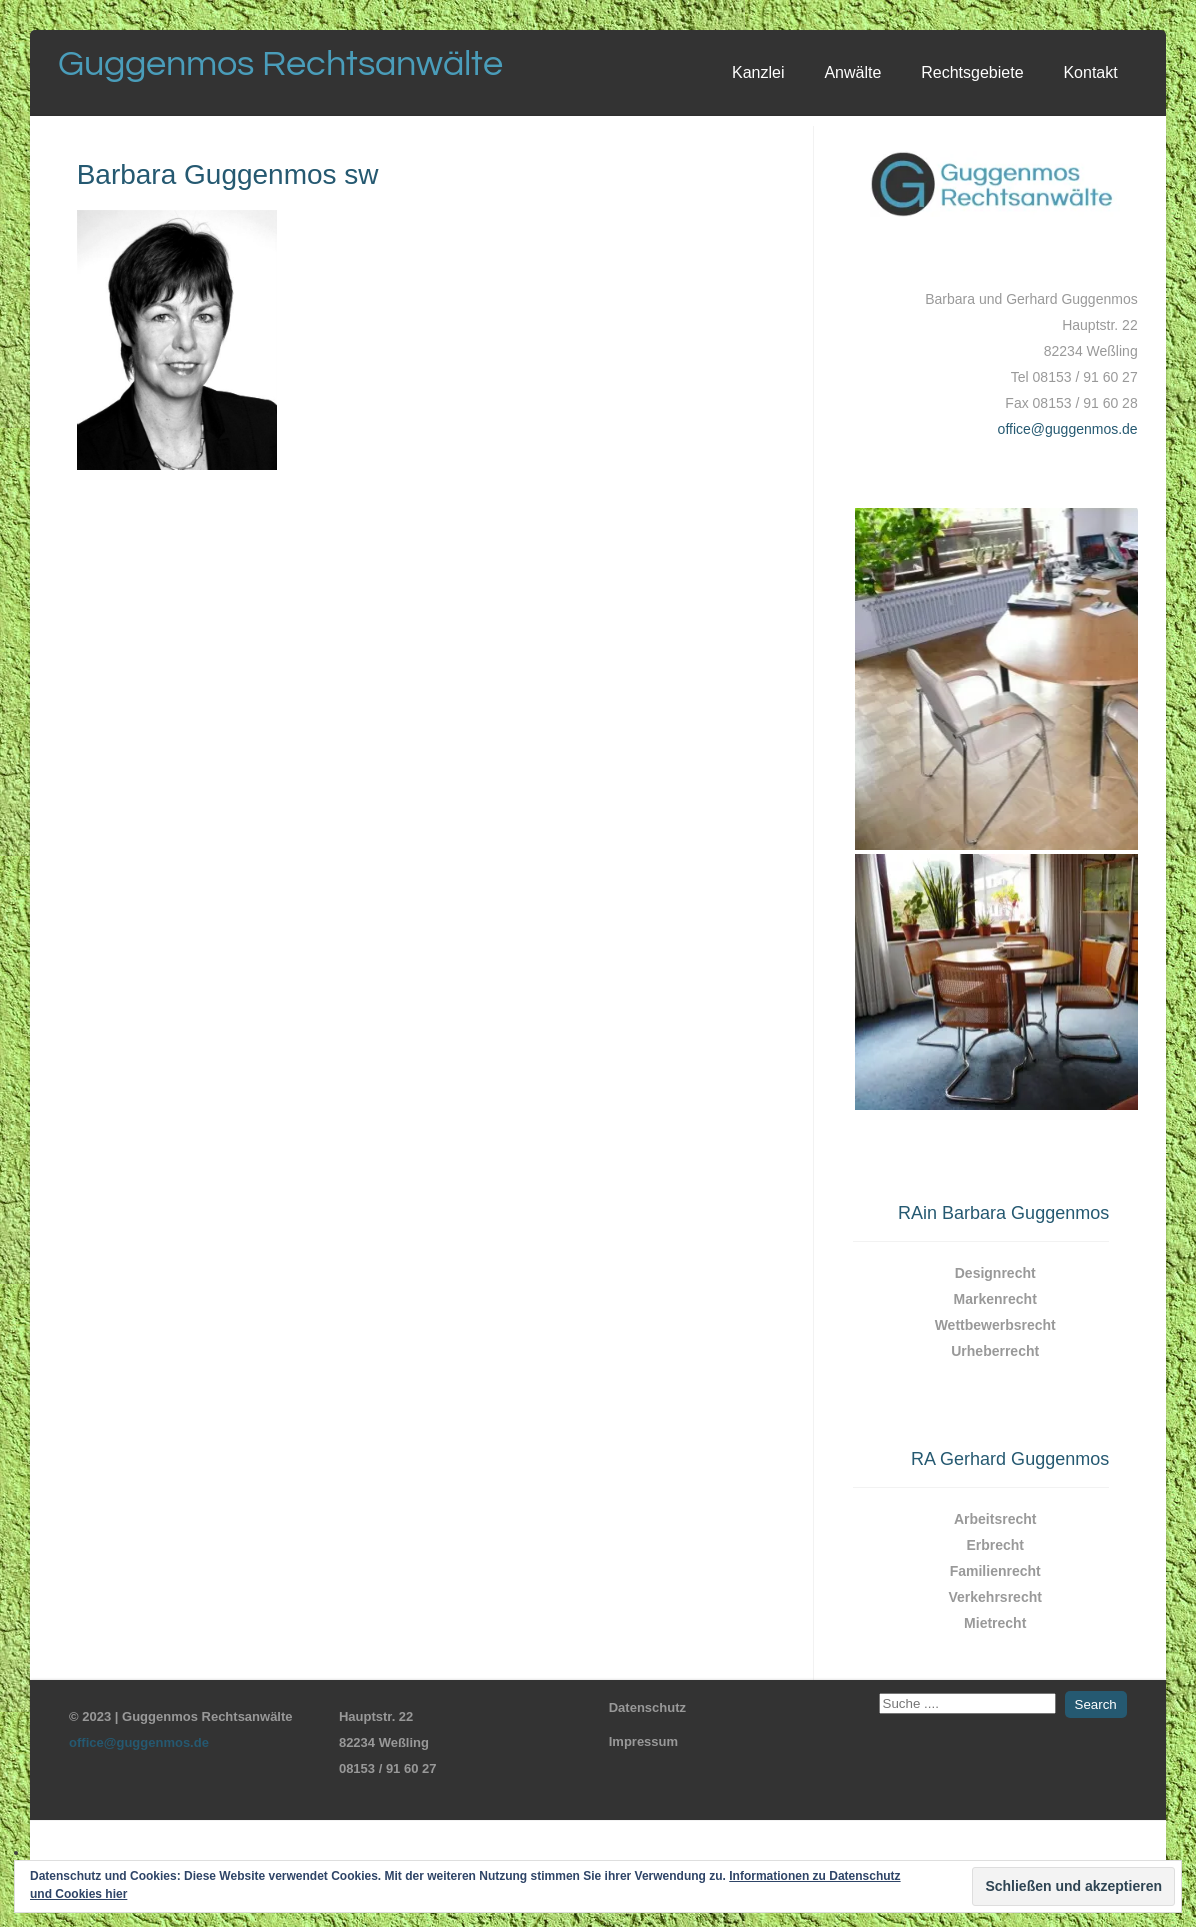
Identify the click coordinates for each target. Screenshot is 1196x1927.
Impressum (643, 1741)
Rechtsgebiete (972, 72)
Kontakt (1090, 72)
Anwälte (852, 72)
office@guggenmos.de (1068, 429)
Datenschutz (647, 1707)
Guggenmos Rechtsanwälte (280, 64)
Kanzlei (758, 72)
